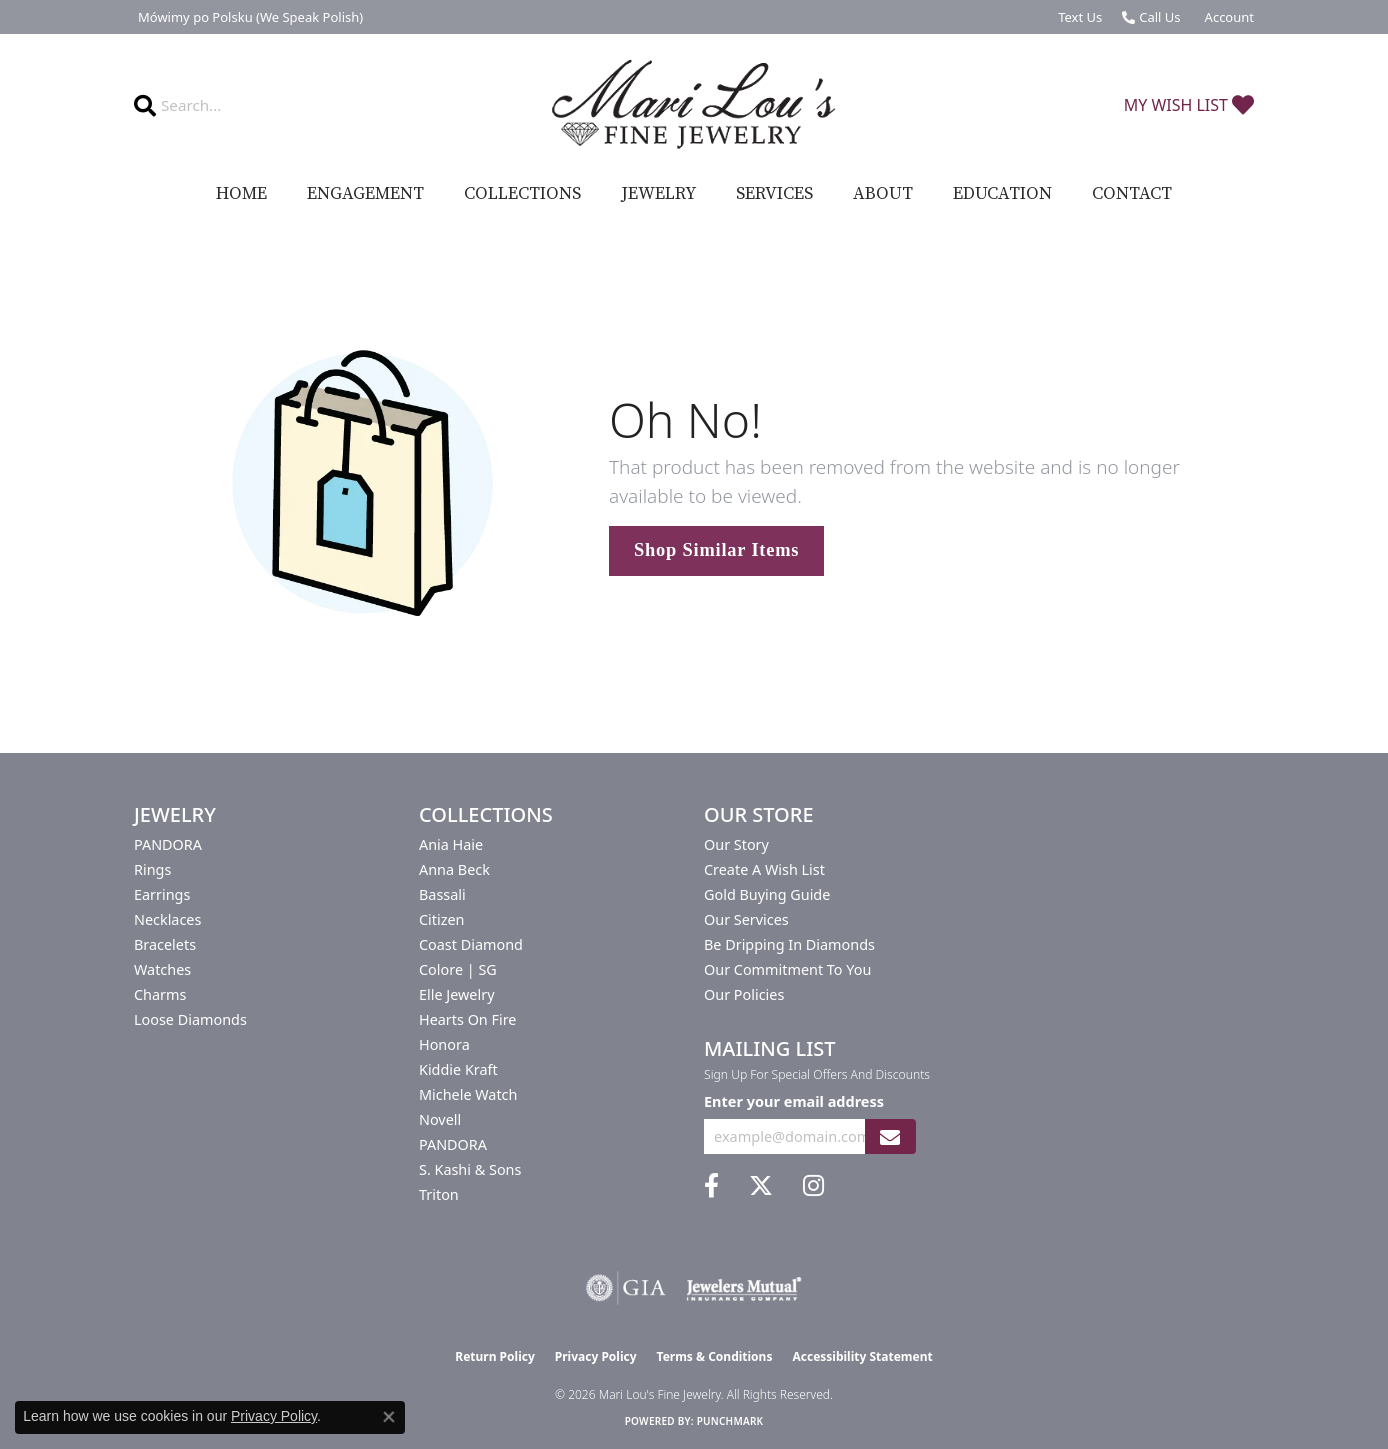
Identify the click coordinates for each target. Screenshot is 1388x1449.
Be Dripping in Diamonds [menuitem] (789, 944)
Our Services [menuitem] (746, 919)
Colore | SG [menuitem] (458, 969)
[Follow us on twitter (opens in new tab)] (761, 1186)
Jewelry (658, 194)
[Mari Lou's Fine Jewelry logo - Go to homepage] (694, 105)
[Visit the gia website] (626, 1288)
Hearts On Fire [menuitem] (467, 1019)
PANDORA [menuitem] (168, 844)
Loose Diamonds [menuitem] (190, 1019)
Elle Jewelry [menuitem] (456, 994)
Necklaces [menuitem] (167, 919)
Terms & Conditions (715, 1356)
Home (241, 194)
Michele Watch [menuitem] (468, 1094)
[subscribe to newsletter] (890, 1136)
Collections (522, 194)
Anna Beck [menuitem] (454, 869)
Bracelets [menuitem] (165, 944)
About (883, 194)
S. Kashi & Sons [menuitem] (470, 1169)
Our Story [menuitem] (736, 844)
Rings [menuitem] (152, 869)
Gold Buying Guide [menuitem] (767, 894)
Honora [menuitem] (444, 1044)
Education (1002, 194)
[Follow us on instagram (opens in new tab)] (813, 1186)
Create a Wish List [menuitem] (764, 869)
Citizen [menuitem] (442, 919)
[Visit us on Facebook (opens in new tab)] (711, 1186)
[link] (248, 17)
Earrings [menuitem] (162, 894)
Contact (1132, 194)
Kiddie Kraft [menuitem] (458, 1069)
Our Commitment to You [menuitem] (787, 969)
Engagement (365, 194)
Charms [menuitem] (160, 994)
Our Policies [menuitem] (744, 994)
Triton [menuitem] (439, 1194)
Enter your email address (794, 1101)
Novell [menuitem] (440, 1119)
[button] (1227, 17)
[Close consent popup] (389, 1417)
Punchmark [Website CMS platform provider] (730, 1421)
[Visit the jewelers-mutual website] (743, 1288)
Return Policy (495, 1356)
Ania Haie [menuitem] (451, 844)
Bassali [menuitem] (442, 894)
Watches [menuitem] (162, 969)
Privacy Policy (596, 1356)
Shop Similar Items (716, 550)
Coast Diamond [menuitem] (471, 944)
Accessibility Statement (862, 1356)
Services (774, 194)
